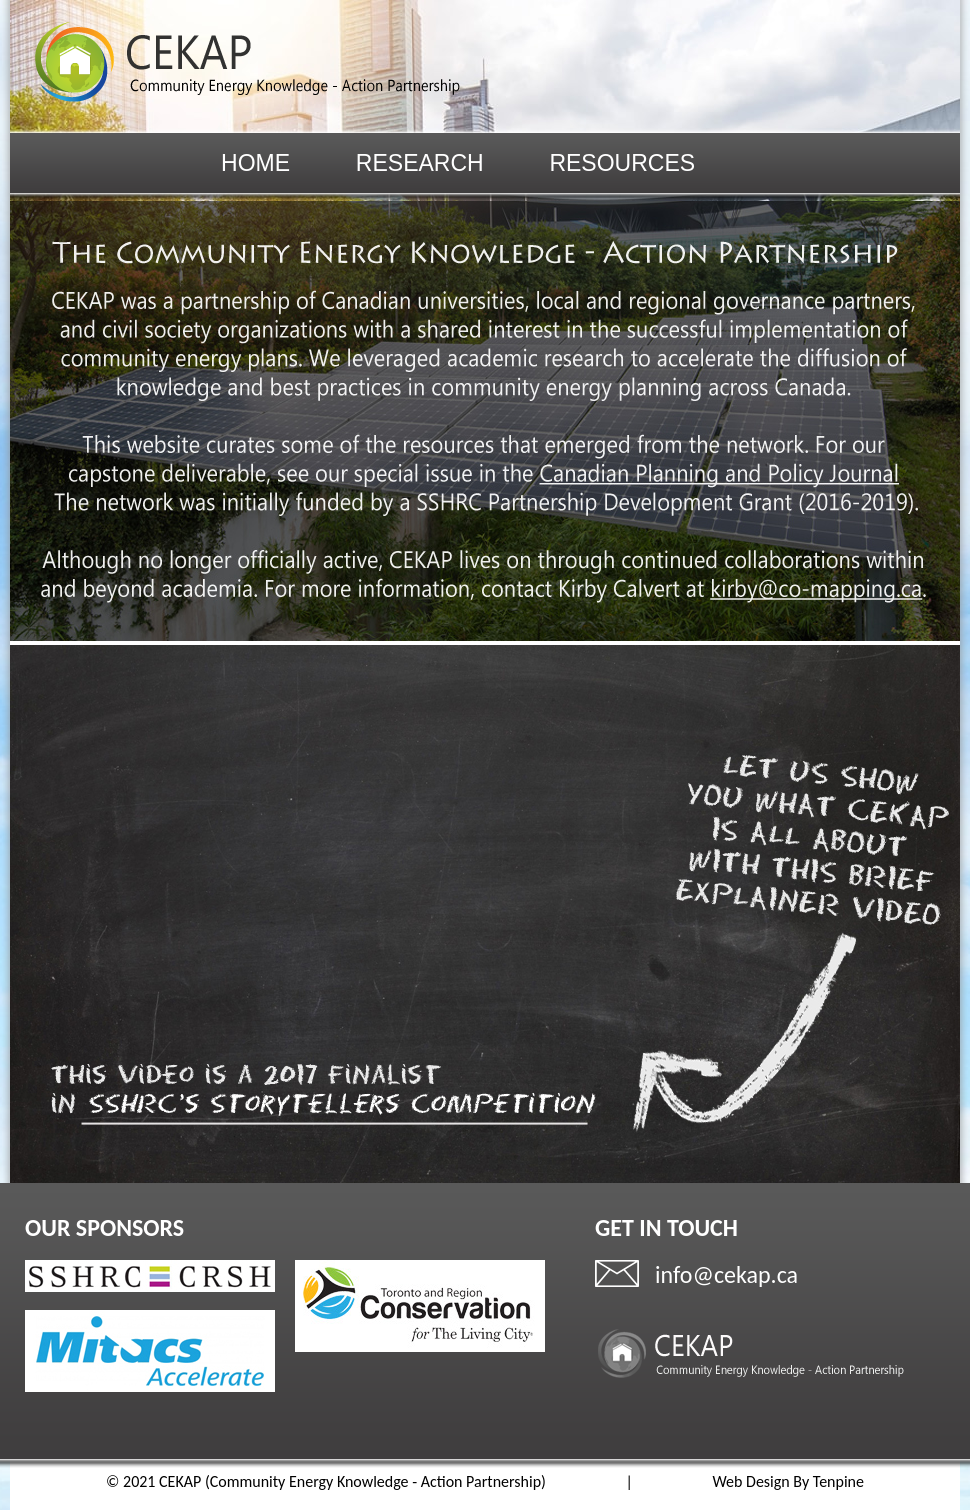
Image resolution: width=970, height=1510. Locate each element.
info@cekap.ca (726, 1274)
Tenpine (838, 1481)
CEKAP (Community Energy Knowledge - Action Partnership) (352, 1481)
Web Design (750, 1481)
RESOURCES (622, 164)
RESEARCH (420, 164)
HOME (255, 164)
